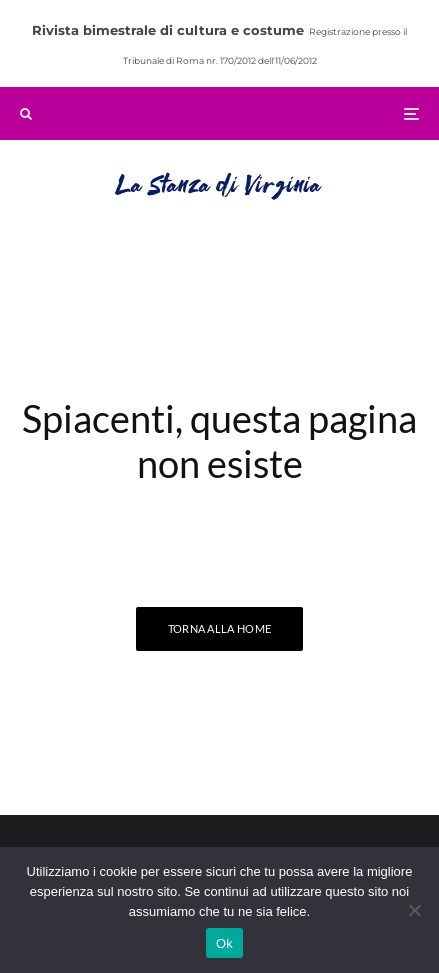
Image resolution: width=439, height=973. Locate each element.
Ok (224, 943)
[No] (414, 910)
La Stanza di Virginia (219, 187)
